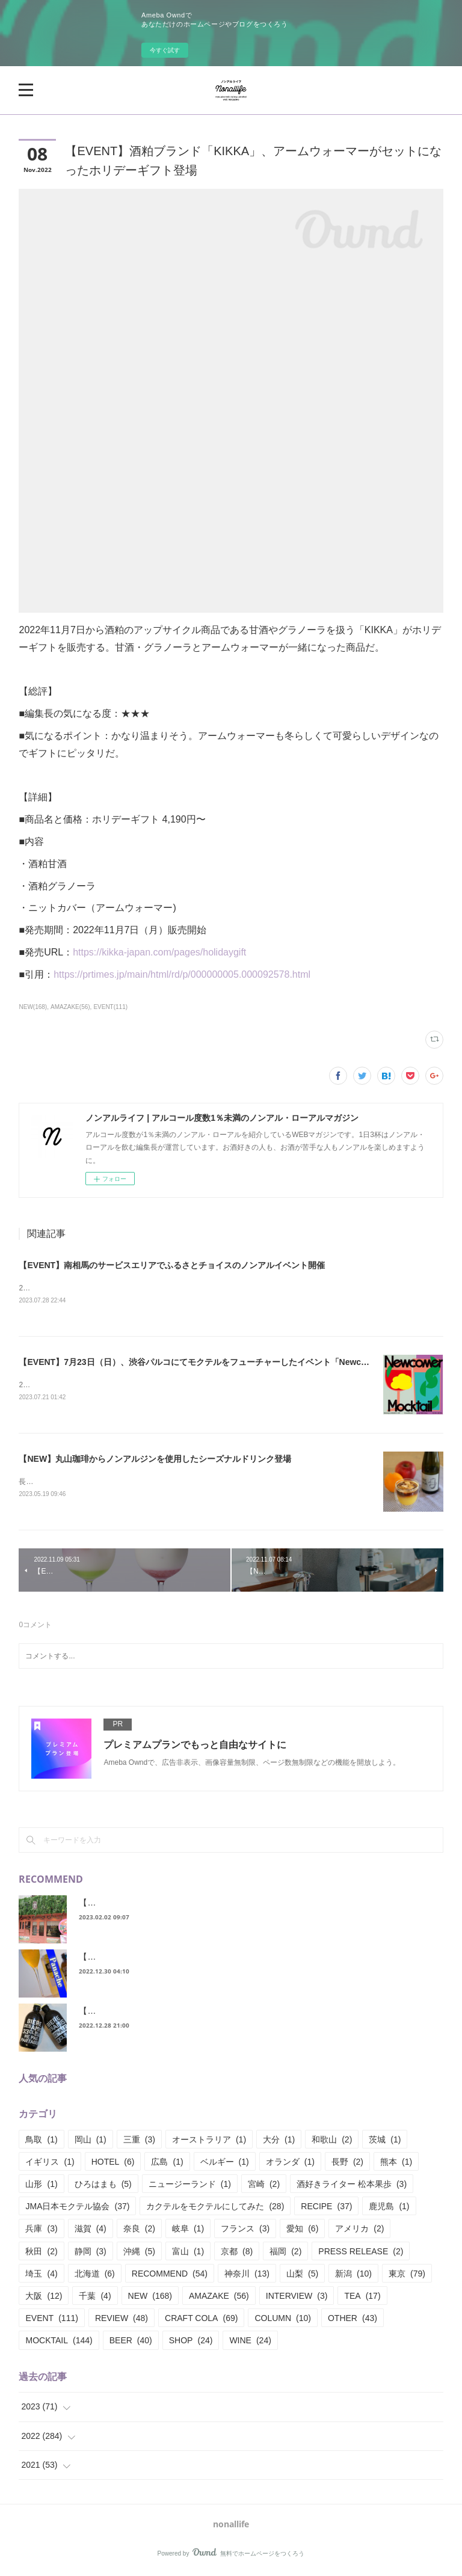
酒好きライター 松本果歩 (352, 2186)
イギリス (49, 2164)
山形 (41, 2186)
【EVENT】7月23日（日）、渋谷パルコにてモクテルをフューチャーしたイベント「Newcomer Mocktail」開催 (231, 1362)
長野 (347, 2164)
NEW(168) (33, 1007)
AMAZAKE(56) (70, 1007)
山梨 (302, 2276)
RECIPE (326, 2208)
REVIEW (121, 2320)
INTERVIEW (297, 2298)
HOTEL (113, 2164)
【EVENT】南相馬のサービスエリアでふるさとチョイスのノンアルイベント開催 (172, 1265)
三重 (139, 2142)
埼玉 (41, 2276)
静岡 (90, 2254)
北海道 (95, 2276)
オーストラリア (209, 2142)
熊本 (396, 2164)
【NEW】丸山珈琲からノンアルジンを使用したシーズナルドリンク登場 (155, 1460)
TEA (362, 2298)
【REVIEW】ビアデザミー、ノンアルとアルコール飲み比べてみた (205, 2013)
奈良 (139, 2231)
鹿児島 (389, 2208)
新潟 (353, 2276)
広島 (167, 2164)
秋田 (41, 2254)
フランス (245, 2231)
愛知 (302, 2231)
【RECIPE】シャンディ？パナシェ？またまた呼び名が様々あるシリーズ (216, 1959)
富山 (188, 2254)
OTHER (352, 2320)
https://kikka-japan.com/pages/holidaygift (159, 952)
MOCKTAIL (58, 2343)
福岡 (285, 2254)
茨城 (385, 2142)
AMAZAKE (219, 2298)
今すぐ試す (165, 50)
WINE (250, 2343)
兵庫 (41, 2231)
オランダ (290, 2164)
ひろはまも (103, 2186)
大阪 (43, 2298)
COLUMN (282, 2320)
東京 (407, 2276)
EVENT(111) (110, 1007)
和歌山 (332, 2142)
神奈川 (247, 2276)
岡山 (90, 2142)
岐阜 (188, 2231)
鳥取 (41, 2142)
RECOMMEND (170, 2276)
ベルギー (224, 2164)
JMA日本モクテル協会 (77, 2208)
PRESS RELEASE (360, 2254)
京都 (237, 2254)
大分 (279, 2142)
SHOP (191, 2343)
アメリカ (359, 2231)
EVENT (51, 2320)
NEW (150, 2298)
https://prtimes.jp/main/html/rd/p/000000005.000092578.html (182, 974)
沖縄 (139, 2254)
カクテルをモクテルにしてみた (215, 2208)
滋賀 (90, 2231)
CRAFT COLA (201, 2320)
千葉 (95, 2298)
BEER (130, 2343)
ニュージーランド (190, 2186)
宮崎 (264, 2186)
